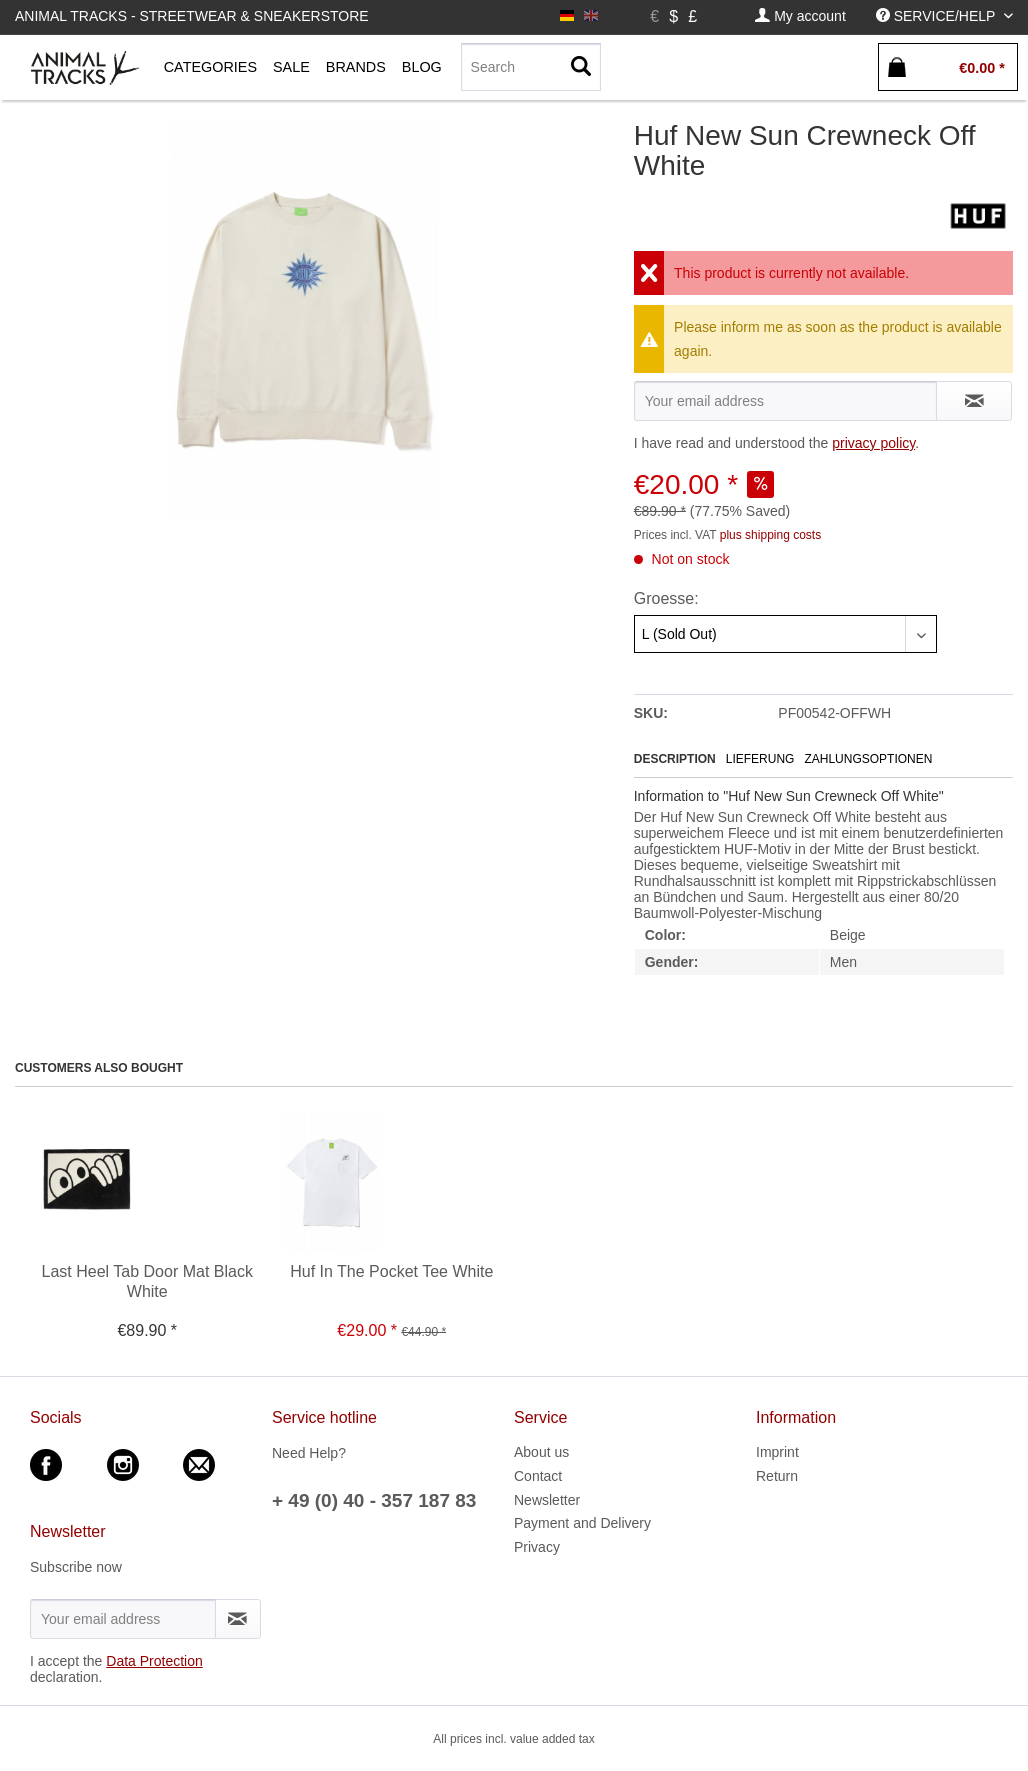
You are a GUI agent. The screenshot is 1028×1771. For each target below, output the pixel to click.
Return (777, 1476)
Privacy (537, 1547)
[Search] (531, 67)
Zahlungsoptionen (868, 759)
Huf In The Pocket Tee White (391, 1271)
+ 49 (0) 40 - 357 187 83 (374, 1500)
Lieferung (760, 759)
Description (675, 759)
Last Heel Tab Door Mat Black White (147, 1281)
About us (541, 1452)
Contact (538, 1476)
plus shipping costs (770, 535)
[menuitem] (800, 16)
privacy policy (873, 443)
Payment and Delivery (582, 1523)
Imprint (777, 1452)
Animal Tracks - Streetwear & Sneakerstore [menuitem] (192, 16)
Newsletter (547, 1500)
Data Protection (154, 1661)
